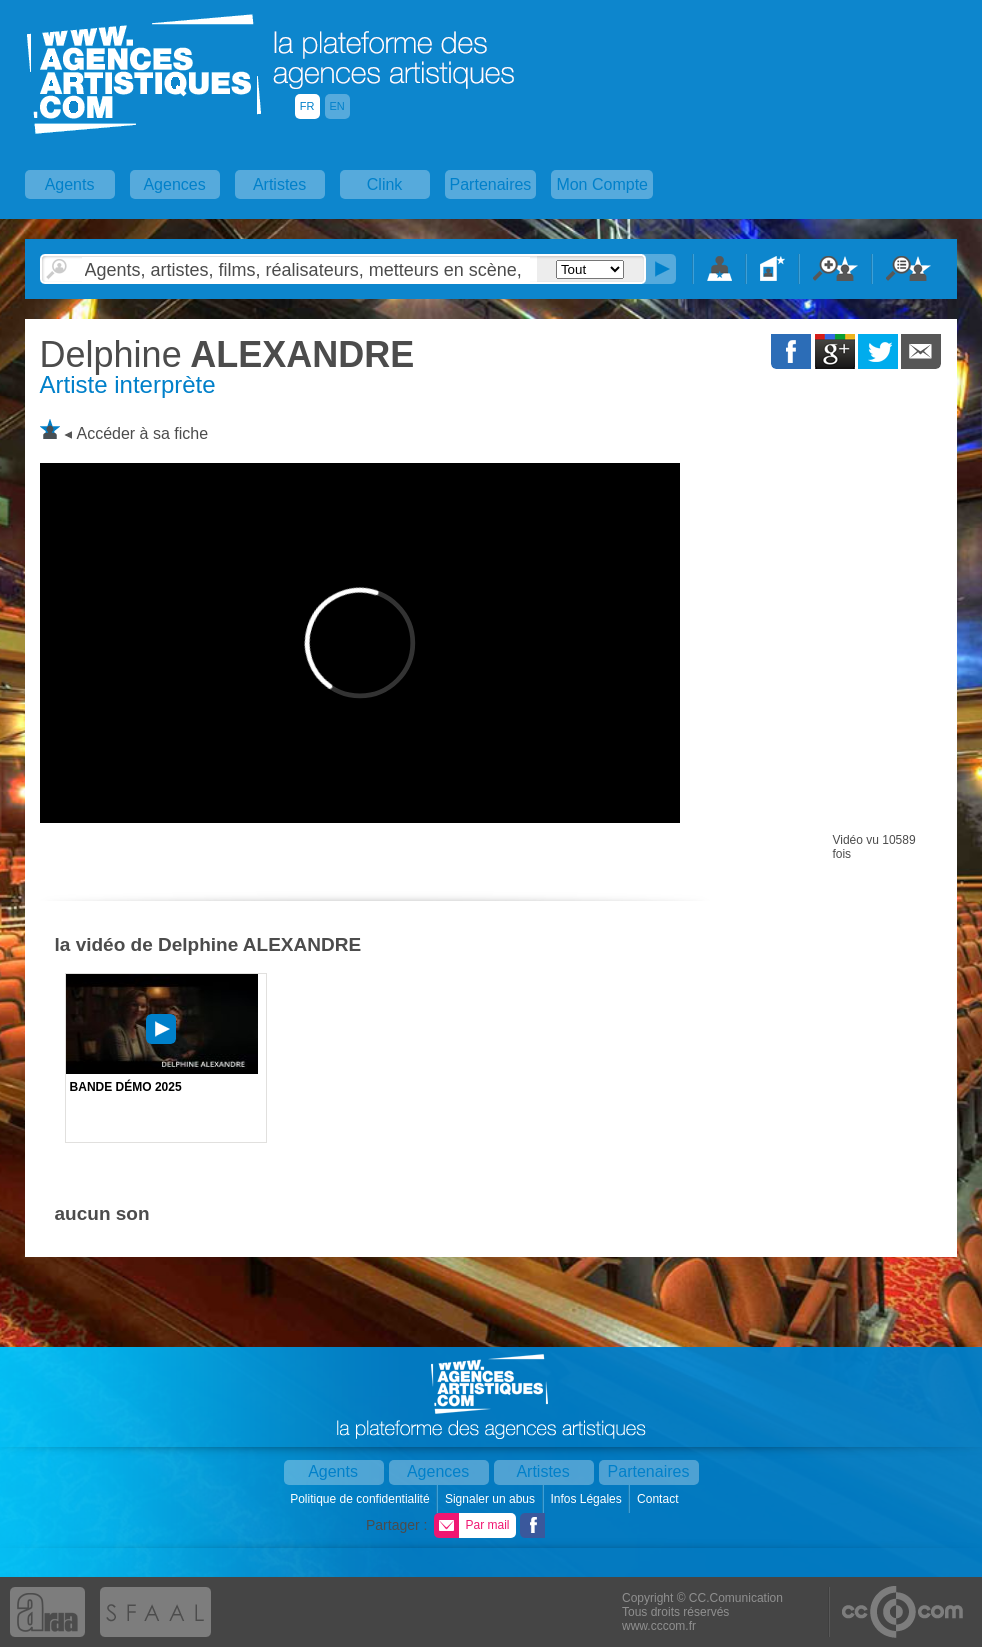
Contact (659, 1499)
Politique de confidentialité (361, 1499)
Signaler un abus (491, 1499)
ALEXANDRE (227, 354)
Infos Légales (587, 1499)
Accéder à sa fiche (142, 433)
